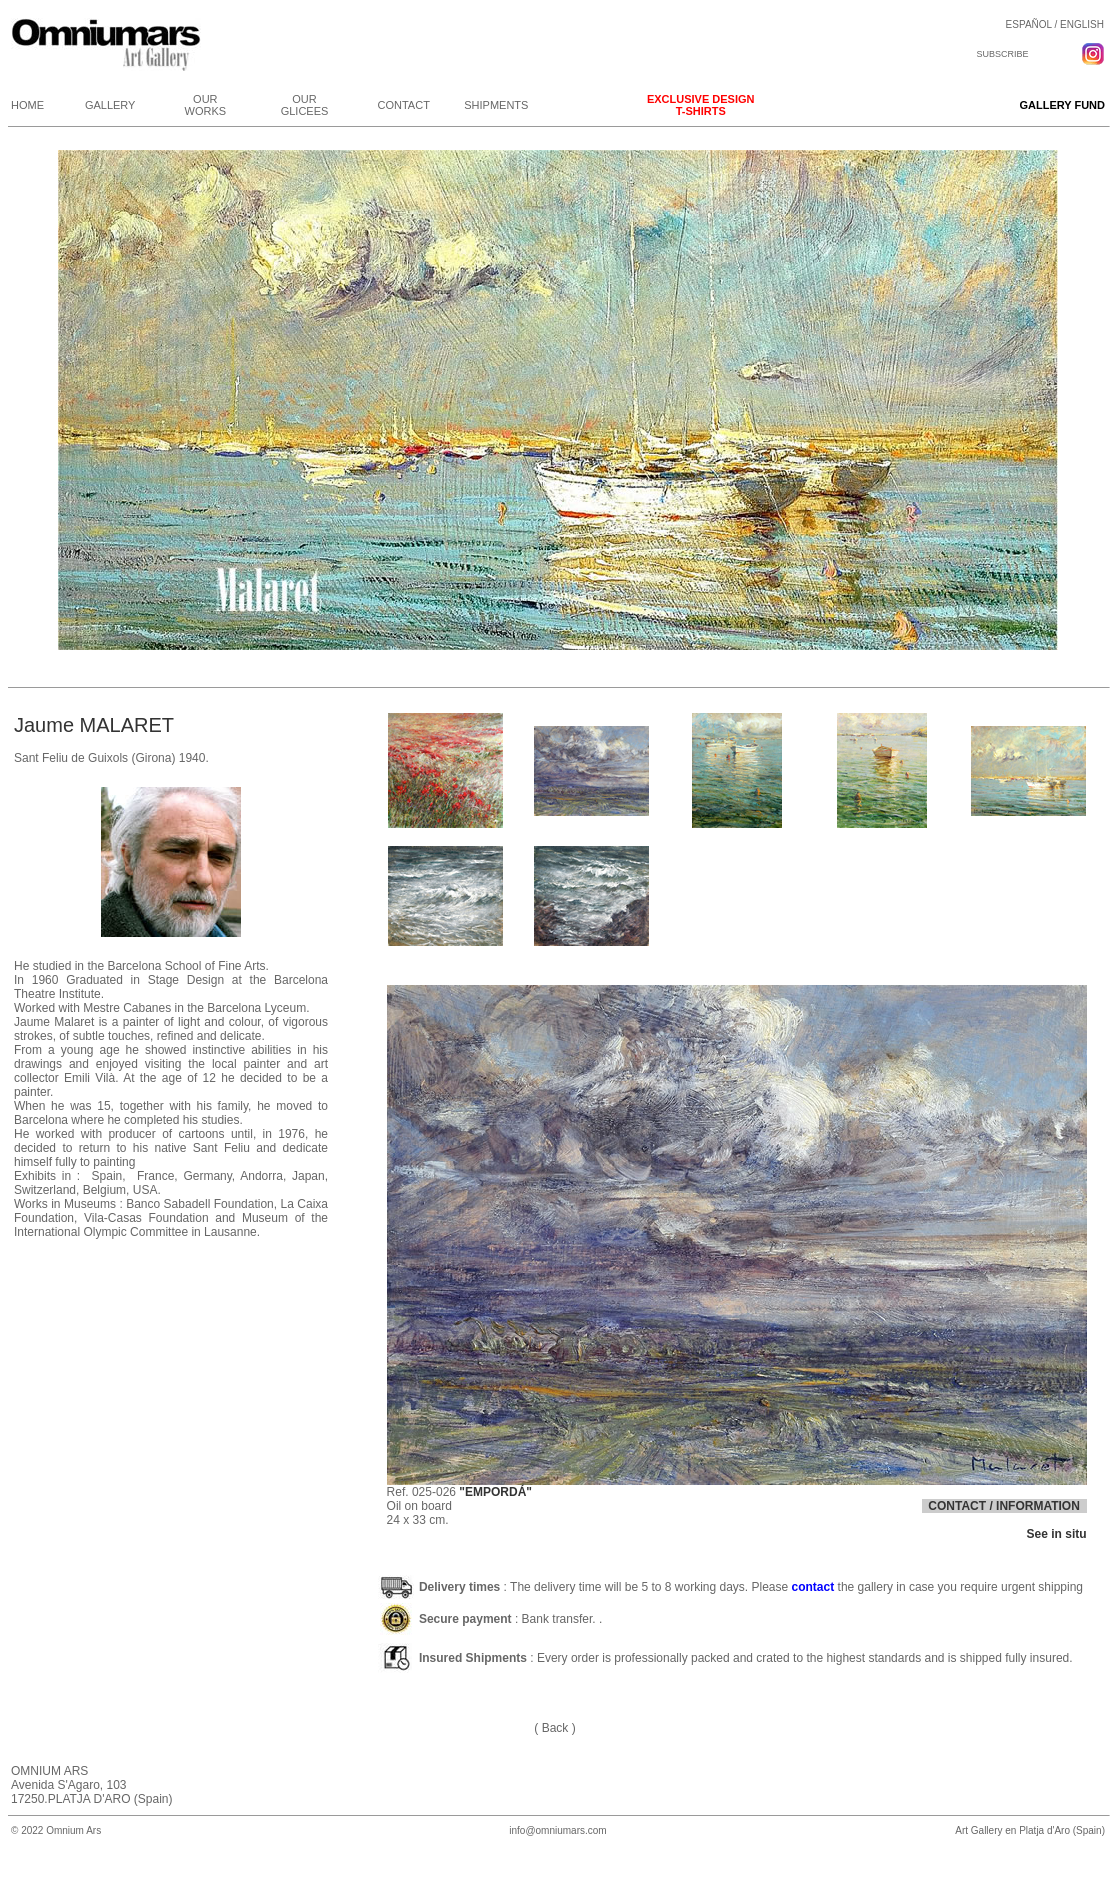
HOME (27, 105)
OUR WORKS (206, 105)
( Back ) (554, 1728)
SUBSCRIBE (1002, 54)
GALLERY (110, 105)
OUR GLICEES (305, 105)
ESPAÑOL (1029, 24)
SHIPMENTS (496, 105)
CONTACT (404, 105)
